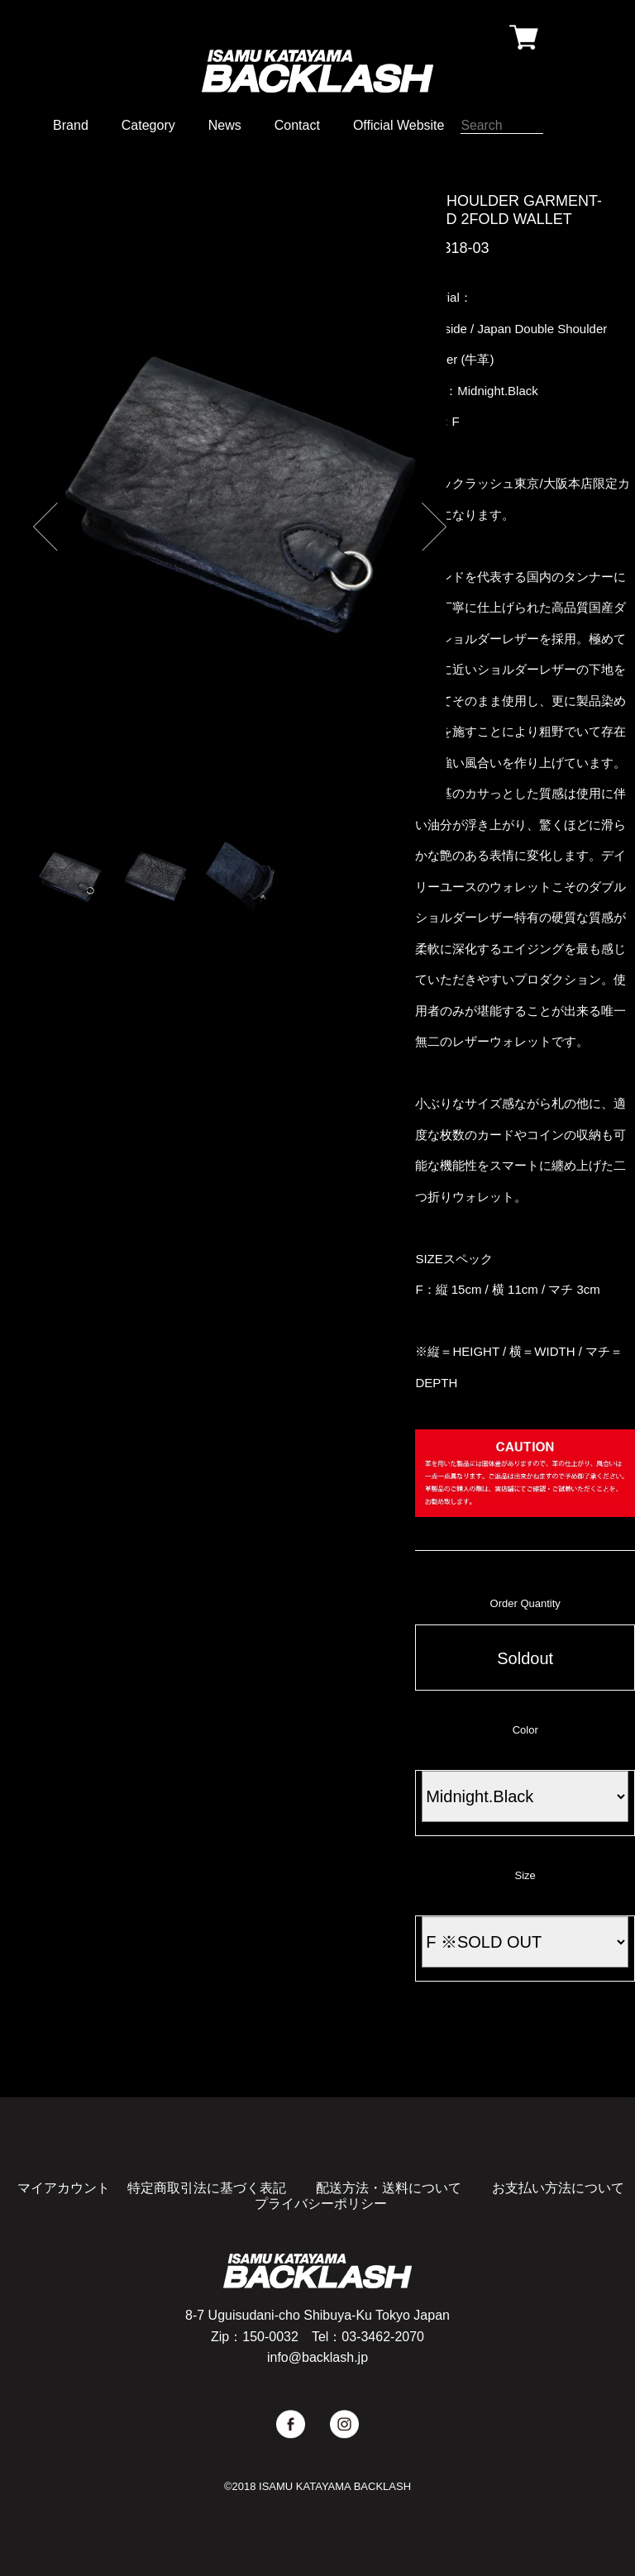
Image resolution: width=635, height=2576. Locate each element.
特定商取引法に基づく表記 (206, 2188)
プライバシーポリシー (321, 2204)
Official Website (399, 125)
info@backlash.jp (317, 2357)
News (224, 125)
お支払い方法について (558, 2188)
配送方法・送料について (388, 2188)
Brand (70, 125)
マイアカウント (63, 2188)
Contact (297, 125)
